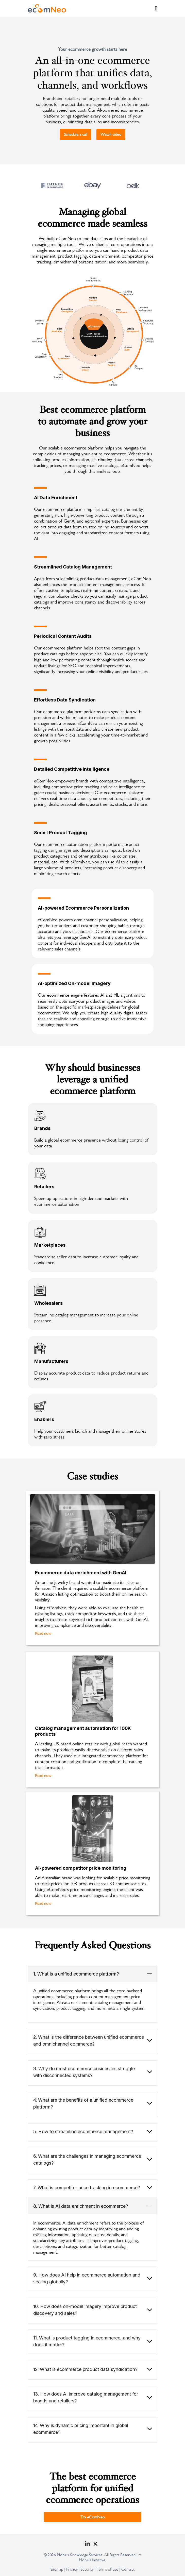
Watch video (110, 134)
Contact (127, 2569)
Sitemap (57, 2569)
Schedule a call (75, 134)
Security (87, 2569)
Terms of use (107, 2569)
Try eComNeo (92, 2517)
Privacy (72, 2569)
